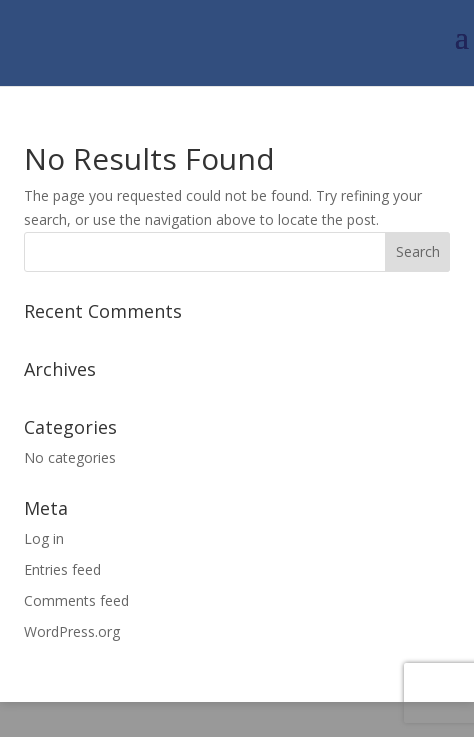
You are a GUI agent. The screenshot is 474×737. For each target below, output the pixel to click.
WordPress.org (72, 631)
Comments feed (76, 600)
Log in (44, 538)
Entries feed (62, 569)
